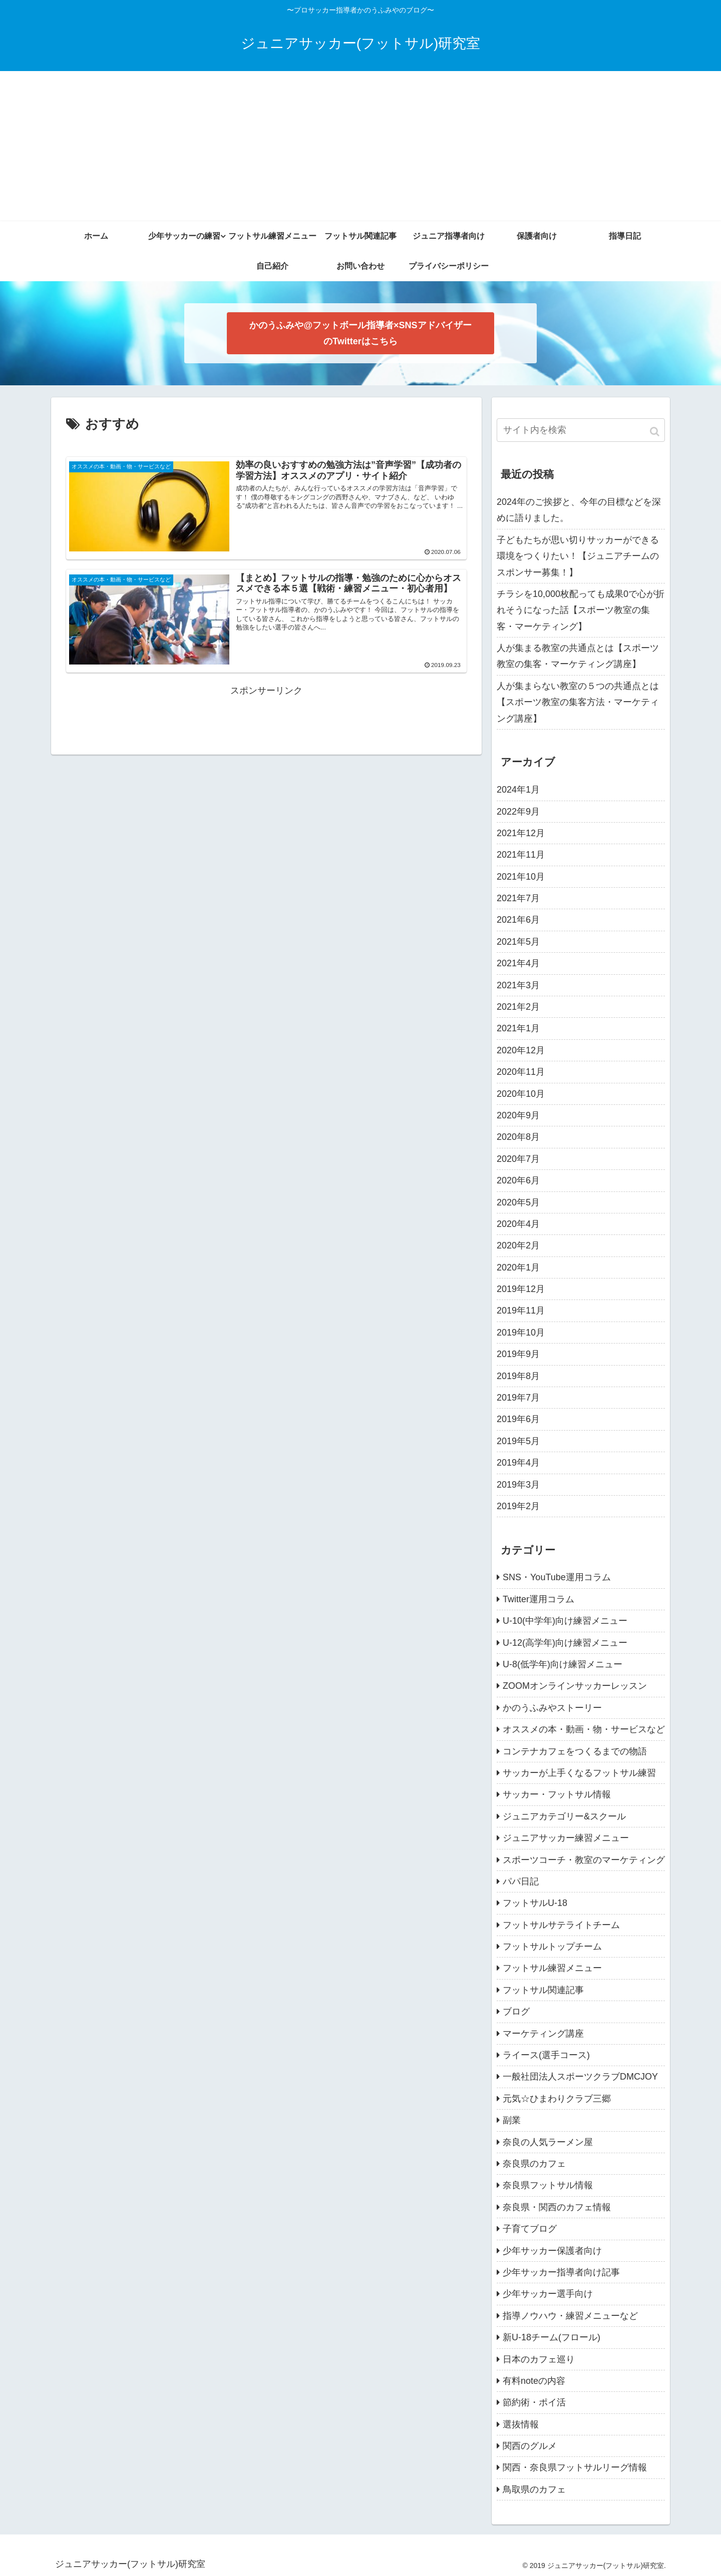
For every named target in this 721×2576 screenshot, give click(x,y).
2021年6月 (518, 920)
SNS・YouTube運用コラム (557, 1577)
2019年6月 (518, 1419)
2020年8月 (518, 1137)
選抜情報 (521, 2424)
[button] (655, 431)
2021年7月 (518, 898)
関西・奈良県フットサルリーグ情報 (575, 2467)
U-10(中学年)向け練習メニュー (565, 1621)
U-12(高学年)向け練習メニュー (565, 1643)
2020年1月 (518, 1267)
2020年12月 (521, 1050)
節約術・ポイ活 (534, 2402)
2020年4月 (518, 1224)
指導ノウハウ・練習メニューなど (570, 2316)
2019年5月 (518, 1441)
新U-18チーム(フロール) (551, 2337)
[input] (581, 430)
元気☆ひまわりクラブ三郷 (557, 2099)
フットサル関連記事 (543, 1990)
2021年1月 (518, 1028)
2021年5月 (518, 942)
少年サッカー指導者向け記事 (561, 2272)
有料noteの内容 (534, 2381)
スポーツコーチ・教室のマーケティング (584, 1860)
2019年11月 (521, 1311)
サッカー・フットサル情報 (557, 1794)
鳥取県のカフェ (534, 2489)
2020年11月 (521, 1072)
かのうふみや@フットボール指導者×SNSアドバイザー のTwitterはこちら (360, 333)
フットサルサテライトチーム (561, 1925)
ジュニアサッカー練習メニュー (566, 1838)
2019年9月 (518, 1354)
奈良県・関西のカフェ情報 (557, 2207)
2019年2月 (518, 1506)
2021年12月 (521, 833)
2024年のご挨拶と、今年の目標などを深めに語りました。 (579, 510)
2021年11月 (521, 855)
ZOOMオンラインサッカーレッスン (575, 1686)
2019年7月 (518, 1398)
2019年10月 (521, 1333)
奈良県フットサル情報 (548, 2185)
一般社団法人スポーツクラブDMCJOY (580, 2077)
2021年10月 (521, 877)
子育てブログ (530, 2229)
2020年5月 (518, 1202)
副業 (512, 2120)
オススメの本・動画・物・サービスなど (584, 1729)
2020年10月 (521, 1094)
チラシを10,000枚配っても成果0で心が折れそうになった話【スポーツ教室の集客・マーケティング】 (580, 610)
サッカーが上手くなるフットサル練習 (579, 1773)
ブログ (516, 2012)
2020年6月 (518, 1180)
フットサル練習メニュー (552, 1968)
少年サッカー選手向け (548, 2294)
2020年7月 (518, 1159)
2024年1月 (518, 790)
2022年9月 (518, 812)
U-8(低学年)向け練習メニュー (562, 1664)
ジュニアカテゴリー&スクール (564, 1816)
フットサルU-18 (535, 1903)
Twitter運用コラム (538, 1599)
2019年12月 (521, 1289)
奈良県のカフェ (534, 2164)
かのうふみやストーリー (552, 1708)
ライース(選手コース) (546, 2055)
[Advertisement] (360, 146)
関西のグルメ (530, 2446)
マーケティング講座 (543, 2034)
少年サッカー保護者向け (552, 2251)
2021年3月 (518, 985)
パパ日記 (521, 1881)
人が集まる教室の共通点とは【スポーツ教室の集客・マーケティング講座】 (578, 656)
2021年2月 (518, 1007)
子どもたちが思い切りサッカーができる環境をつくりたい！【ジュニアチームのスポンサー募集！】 (578, 556)
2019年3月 (518, 1485)
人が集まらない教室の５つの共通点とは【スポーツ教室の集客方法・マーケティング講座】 (578, 702)
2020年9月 (518, 1115)
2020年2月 (518, 1245)
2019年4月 (518, 1463)
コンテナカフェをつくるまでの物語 (575, 1751)
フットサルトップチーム (552, 1947)
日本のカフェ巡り (539, 2359)
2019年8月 (518, 1376)
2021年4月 (518, 963)
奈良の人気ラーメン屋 (548, 2142)
